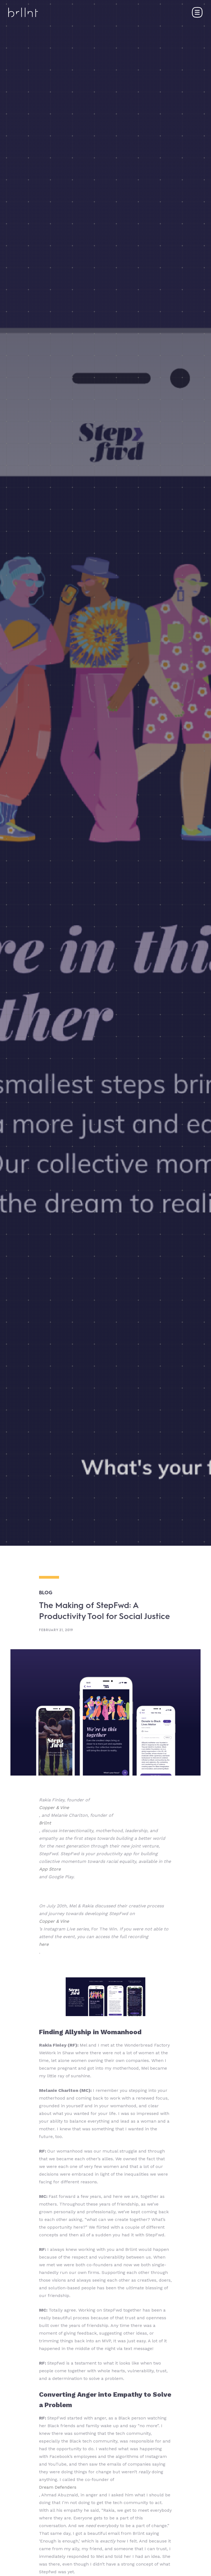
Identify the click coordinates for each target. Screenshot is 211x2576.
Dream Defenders (57, 2487)
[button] (197, 12)
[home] (23, 12)
